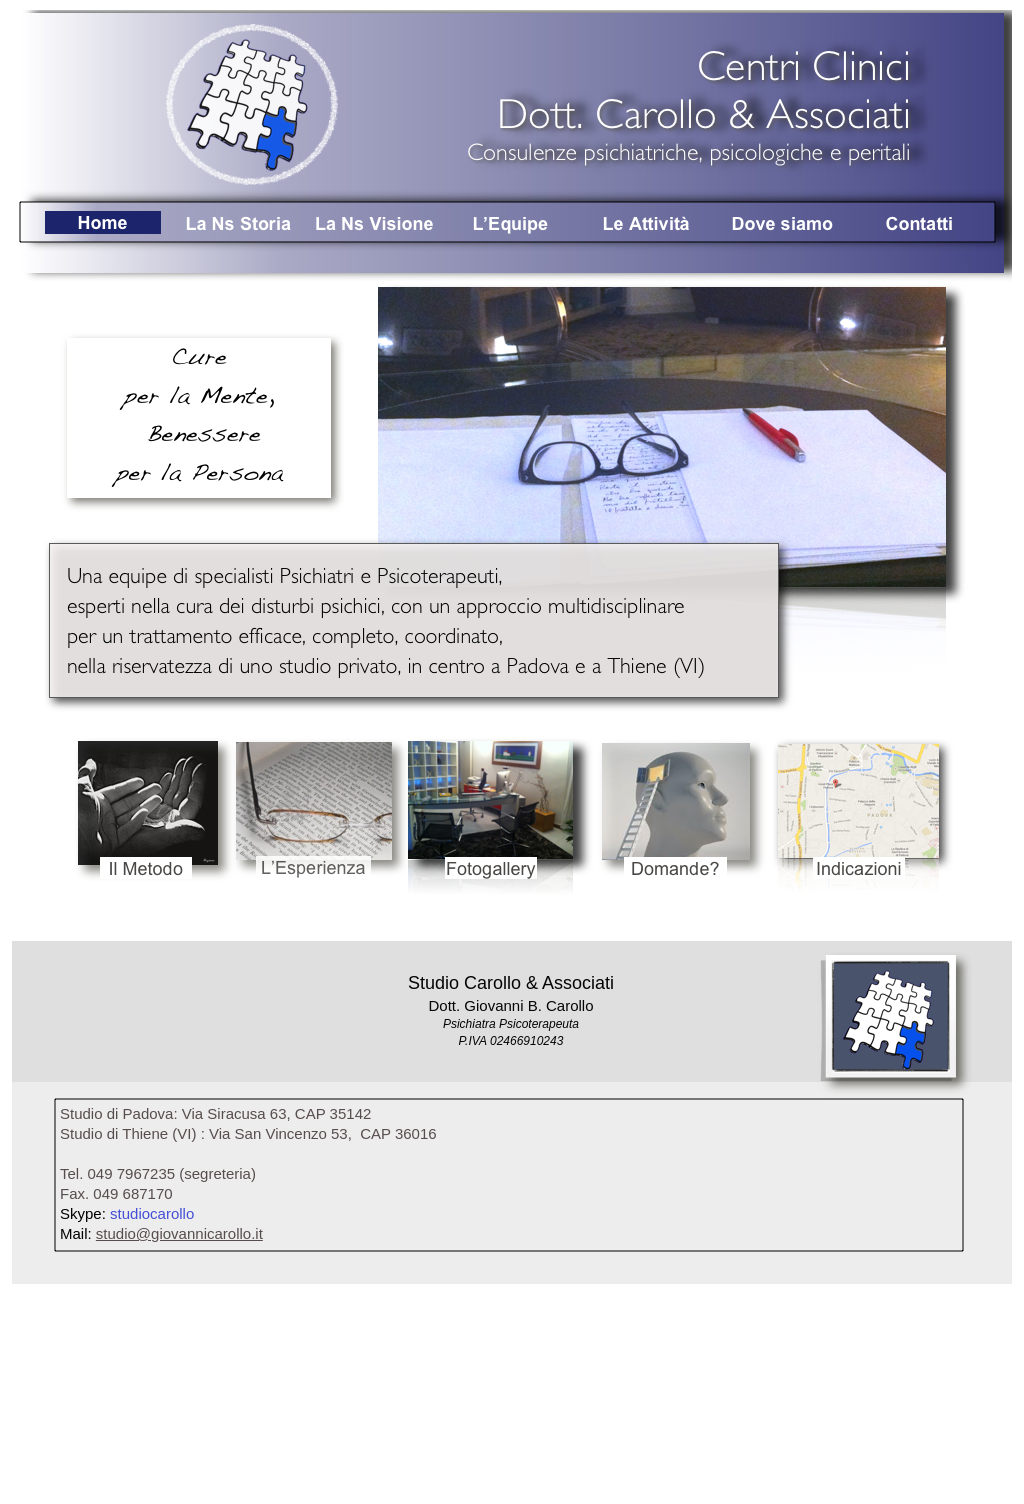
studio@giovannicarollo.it (179, 1233)
